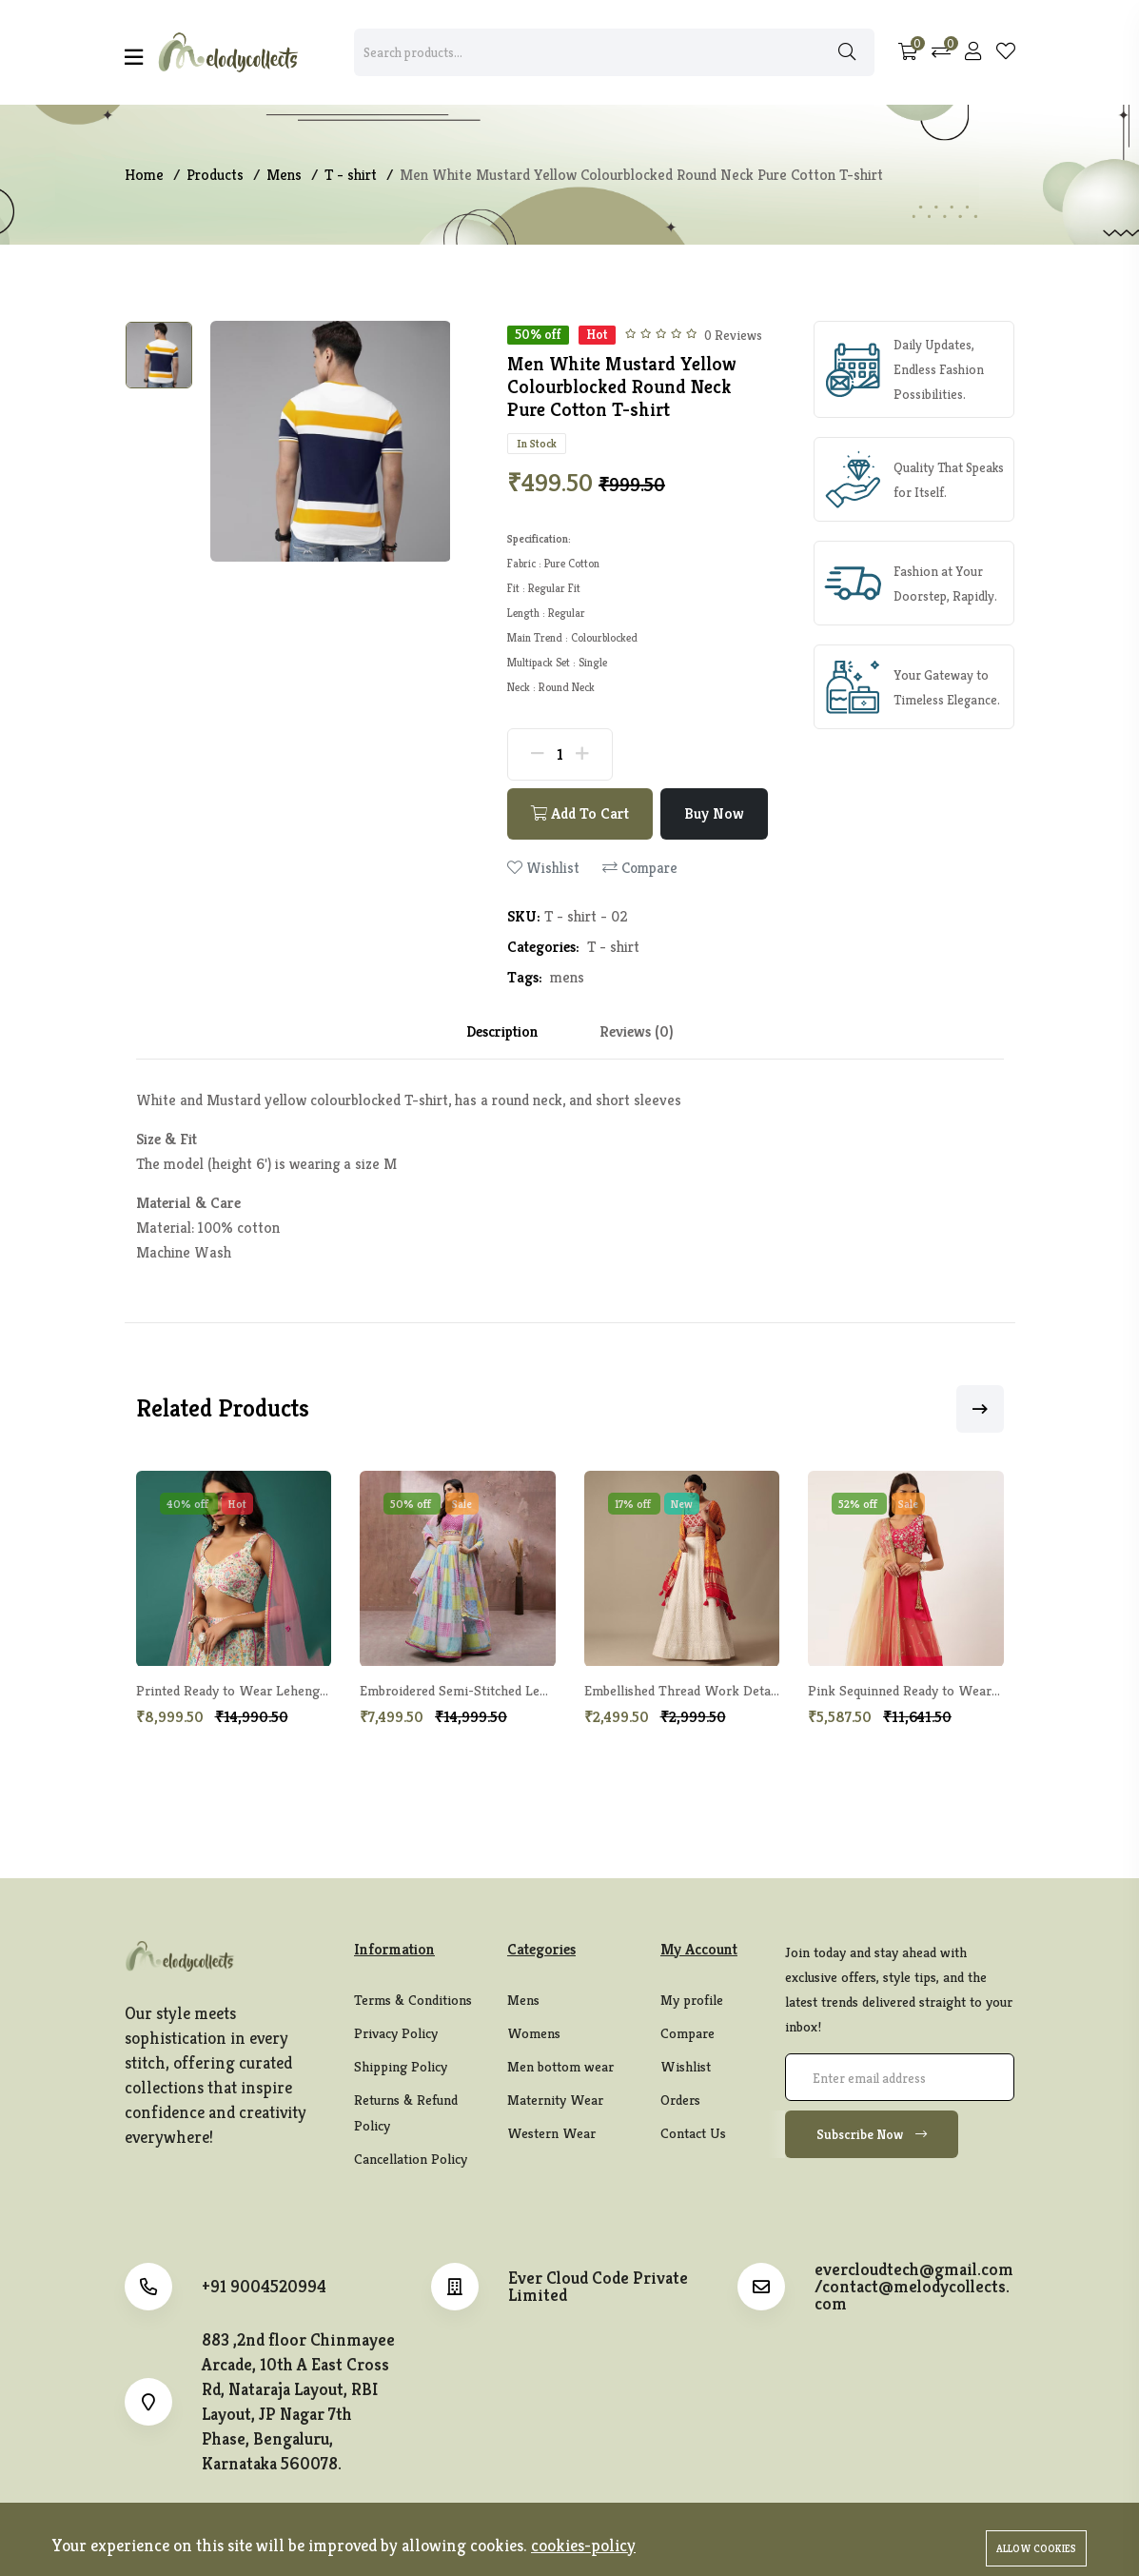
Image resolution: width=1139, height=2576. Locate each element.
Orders (680, 2100)
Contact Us (693, 2134)
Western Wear (551, 2134)
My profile (691, 2000)
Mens (523, 2000)
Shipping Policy (400, 2067)
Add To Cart (580, 814)
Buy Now (715, 814)
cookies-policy (583, 2545)
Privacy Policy (396, 2034)
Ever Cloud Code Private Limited (598, 2287)
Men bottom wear (560, 2067)
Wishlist (543, 869)
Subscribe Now (871, 2135)
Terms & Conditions (413, 2000)
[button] (980, 1410)
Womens (533, 2034)
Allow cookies (1036, 2548)
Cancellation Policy (410, 2159)
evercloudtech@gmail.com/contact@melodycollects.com (914, 2287)
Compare (640, 869)
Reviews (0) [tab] (636, 1032)
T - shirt (613, 948)
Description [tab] (502, 1032)
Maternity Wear (555, 2100)
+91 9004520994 (264, 2287)
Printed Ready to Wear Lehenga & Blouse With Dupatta (302, 1692)
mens (567, 978)
